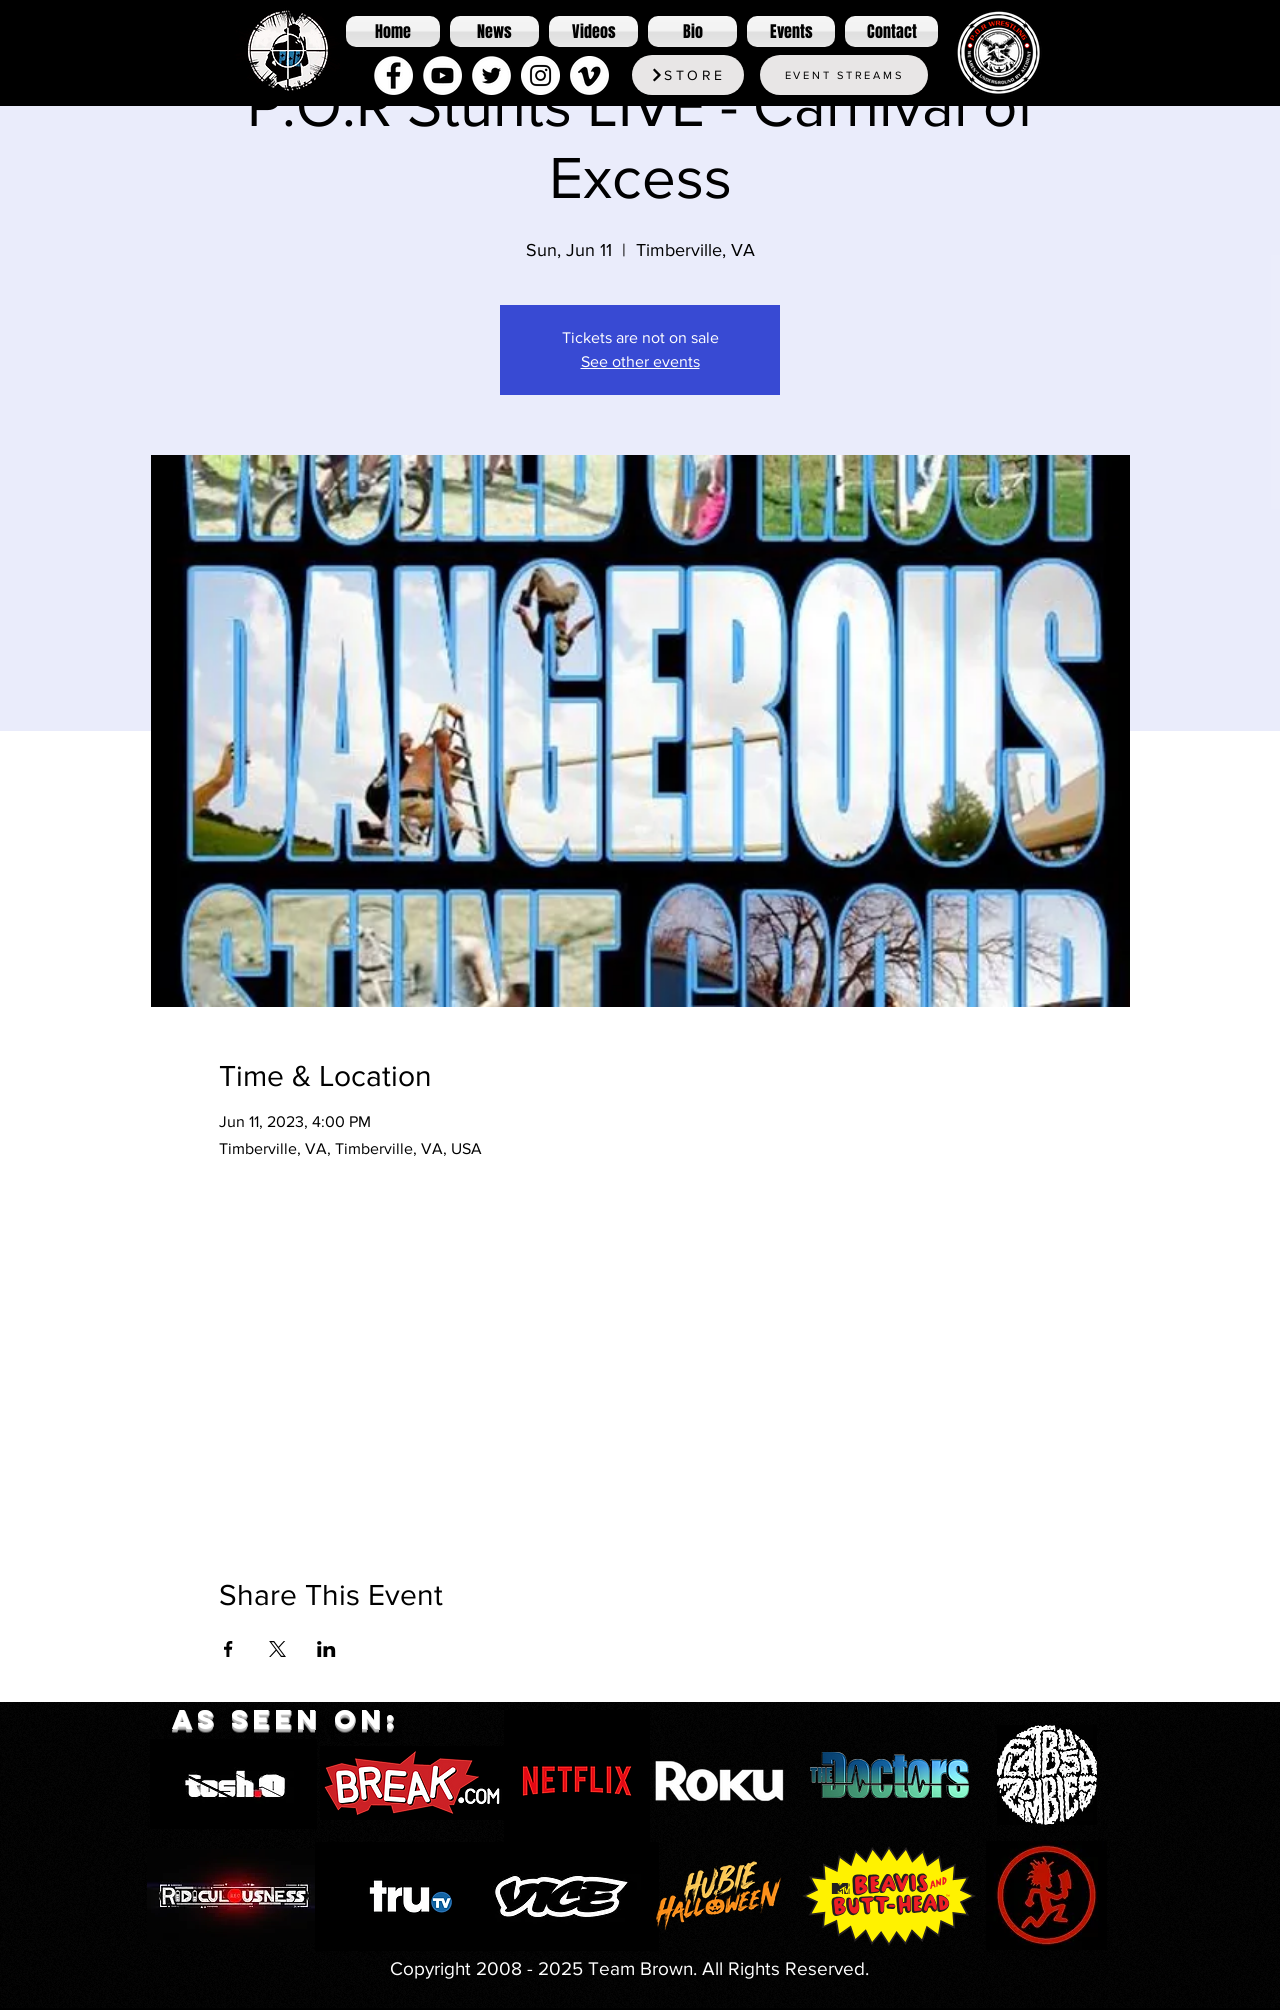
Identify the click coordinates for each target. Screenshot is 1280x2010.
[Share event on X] (277, 1649)
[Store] (688, 75)
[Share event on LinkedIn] (326, 1649)
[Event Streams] (844, 75)
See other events (640, 361)
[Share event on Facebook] (228, 1649)
